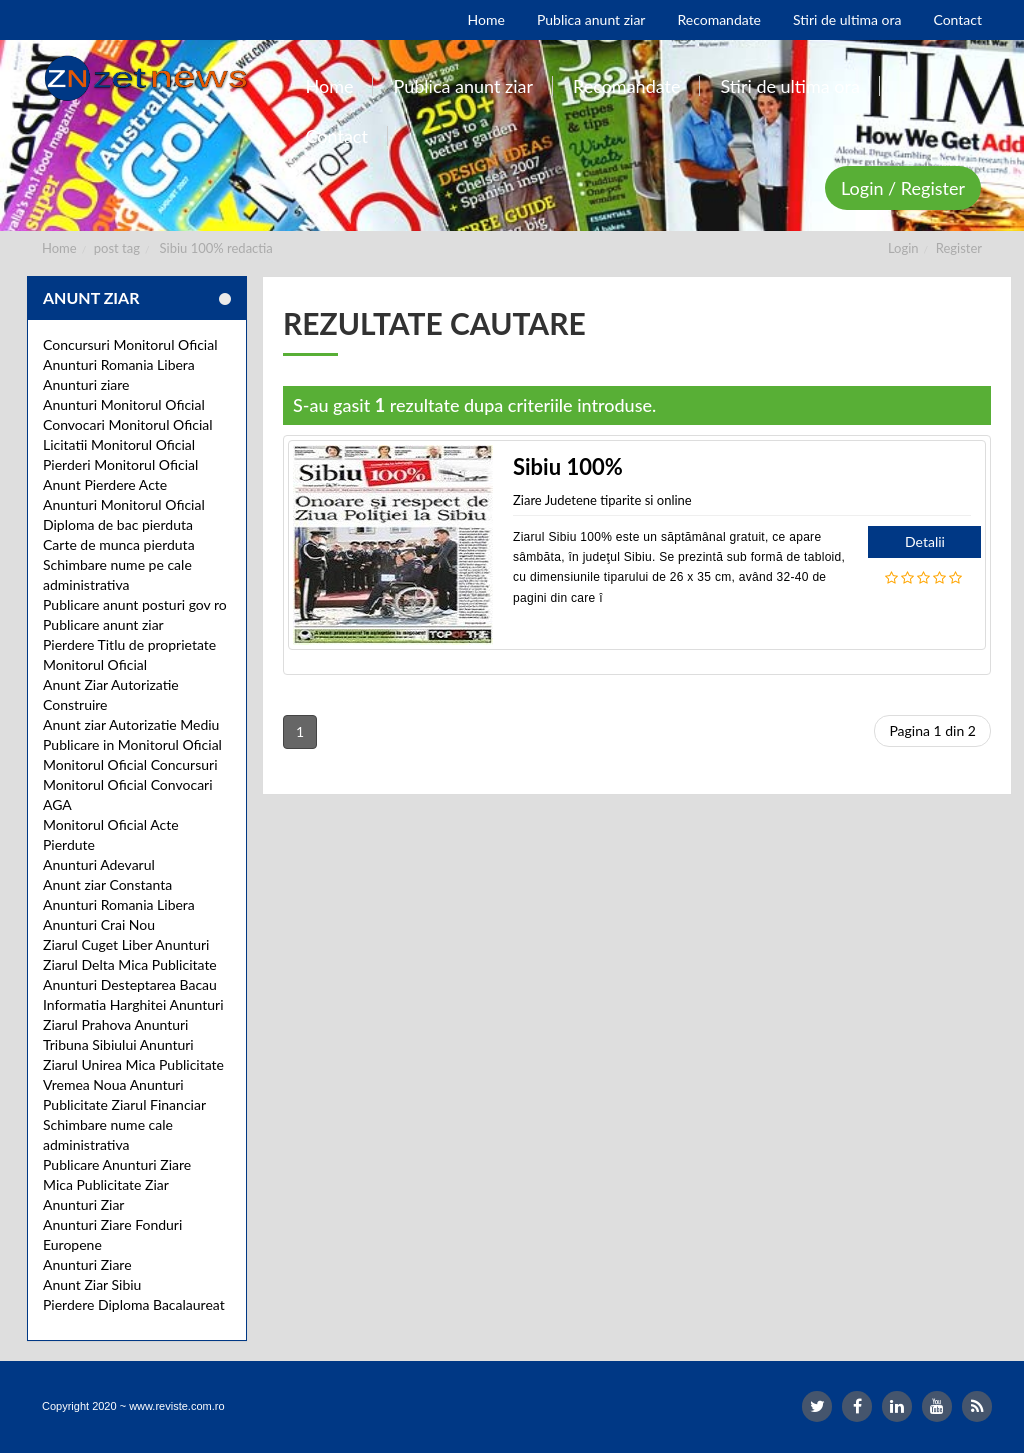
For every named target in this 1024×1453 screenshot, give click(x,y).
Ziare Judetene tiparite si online (602, 500)
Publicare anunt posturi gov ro (135, 604)
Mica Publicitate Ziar (106, 1184)
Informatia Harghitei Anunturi (133, 1004)
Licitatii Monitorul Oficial (119, 444)
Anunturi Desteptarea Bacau (130, 984)
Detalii (925, 541)
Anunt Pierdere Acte (105, 484)
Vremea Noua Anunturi (113, 1084)
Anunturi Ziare (87, 1264)
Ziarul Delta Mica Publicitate (130, 964)
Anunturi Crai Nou (99, 924)
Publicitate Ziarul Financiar (124, 1104)
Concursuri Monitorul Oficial (130, 344)
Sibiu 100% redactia (216, 248)
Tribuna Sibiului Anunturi (118, 1044)
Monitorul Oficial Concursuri (130, 764)
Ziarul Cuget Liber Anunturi (126, 944)
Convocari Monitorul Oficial (128, 424)
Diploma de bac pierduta (118, 524)
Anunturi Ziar (83, 1204)
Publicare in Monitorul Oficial (132, 744)
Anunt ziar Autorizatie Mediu (131, 724)
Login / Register (903, 188)
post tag (117, 248)
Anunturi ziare (86, 384)
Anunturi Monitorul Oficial (124, 404)
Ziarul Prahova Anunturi (115, 1024)
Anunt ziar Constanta (107, 884)
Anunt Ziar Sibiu (92, 1284)
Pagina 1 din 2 (932, 730)
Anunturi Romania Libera (119, 364)
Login (903, 248)
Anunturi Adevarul (99, 864)
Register (959, 248)
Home (59, 248)
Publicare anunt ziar (103, 624)
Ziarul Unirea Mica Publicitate (133, 1064)
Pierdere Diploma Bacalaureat (134, 1304)
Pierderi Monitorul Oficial (120, 464)
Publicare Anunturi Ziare (117, 1164)
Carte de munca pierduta (119, 544)
